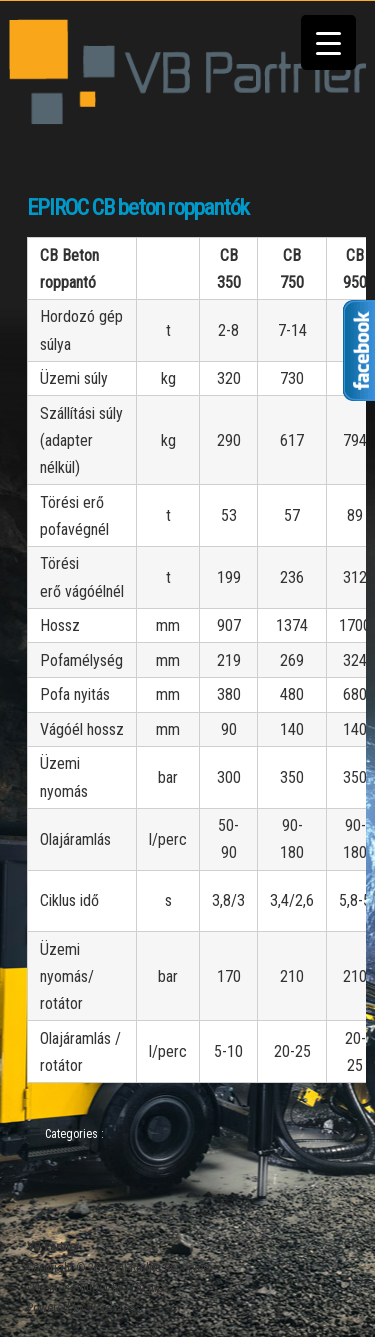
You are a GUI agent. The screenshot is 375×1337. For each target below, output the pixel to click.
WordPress (114, 1308)
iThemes (147, 1288)
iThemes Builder (68, 1288)
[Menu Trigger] (328, 42)
